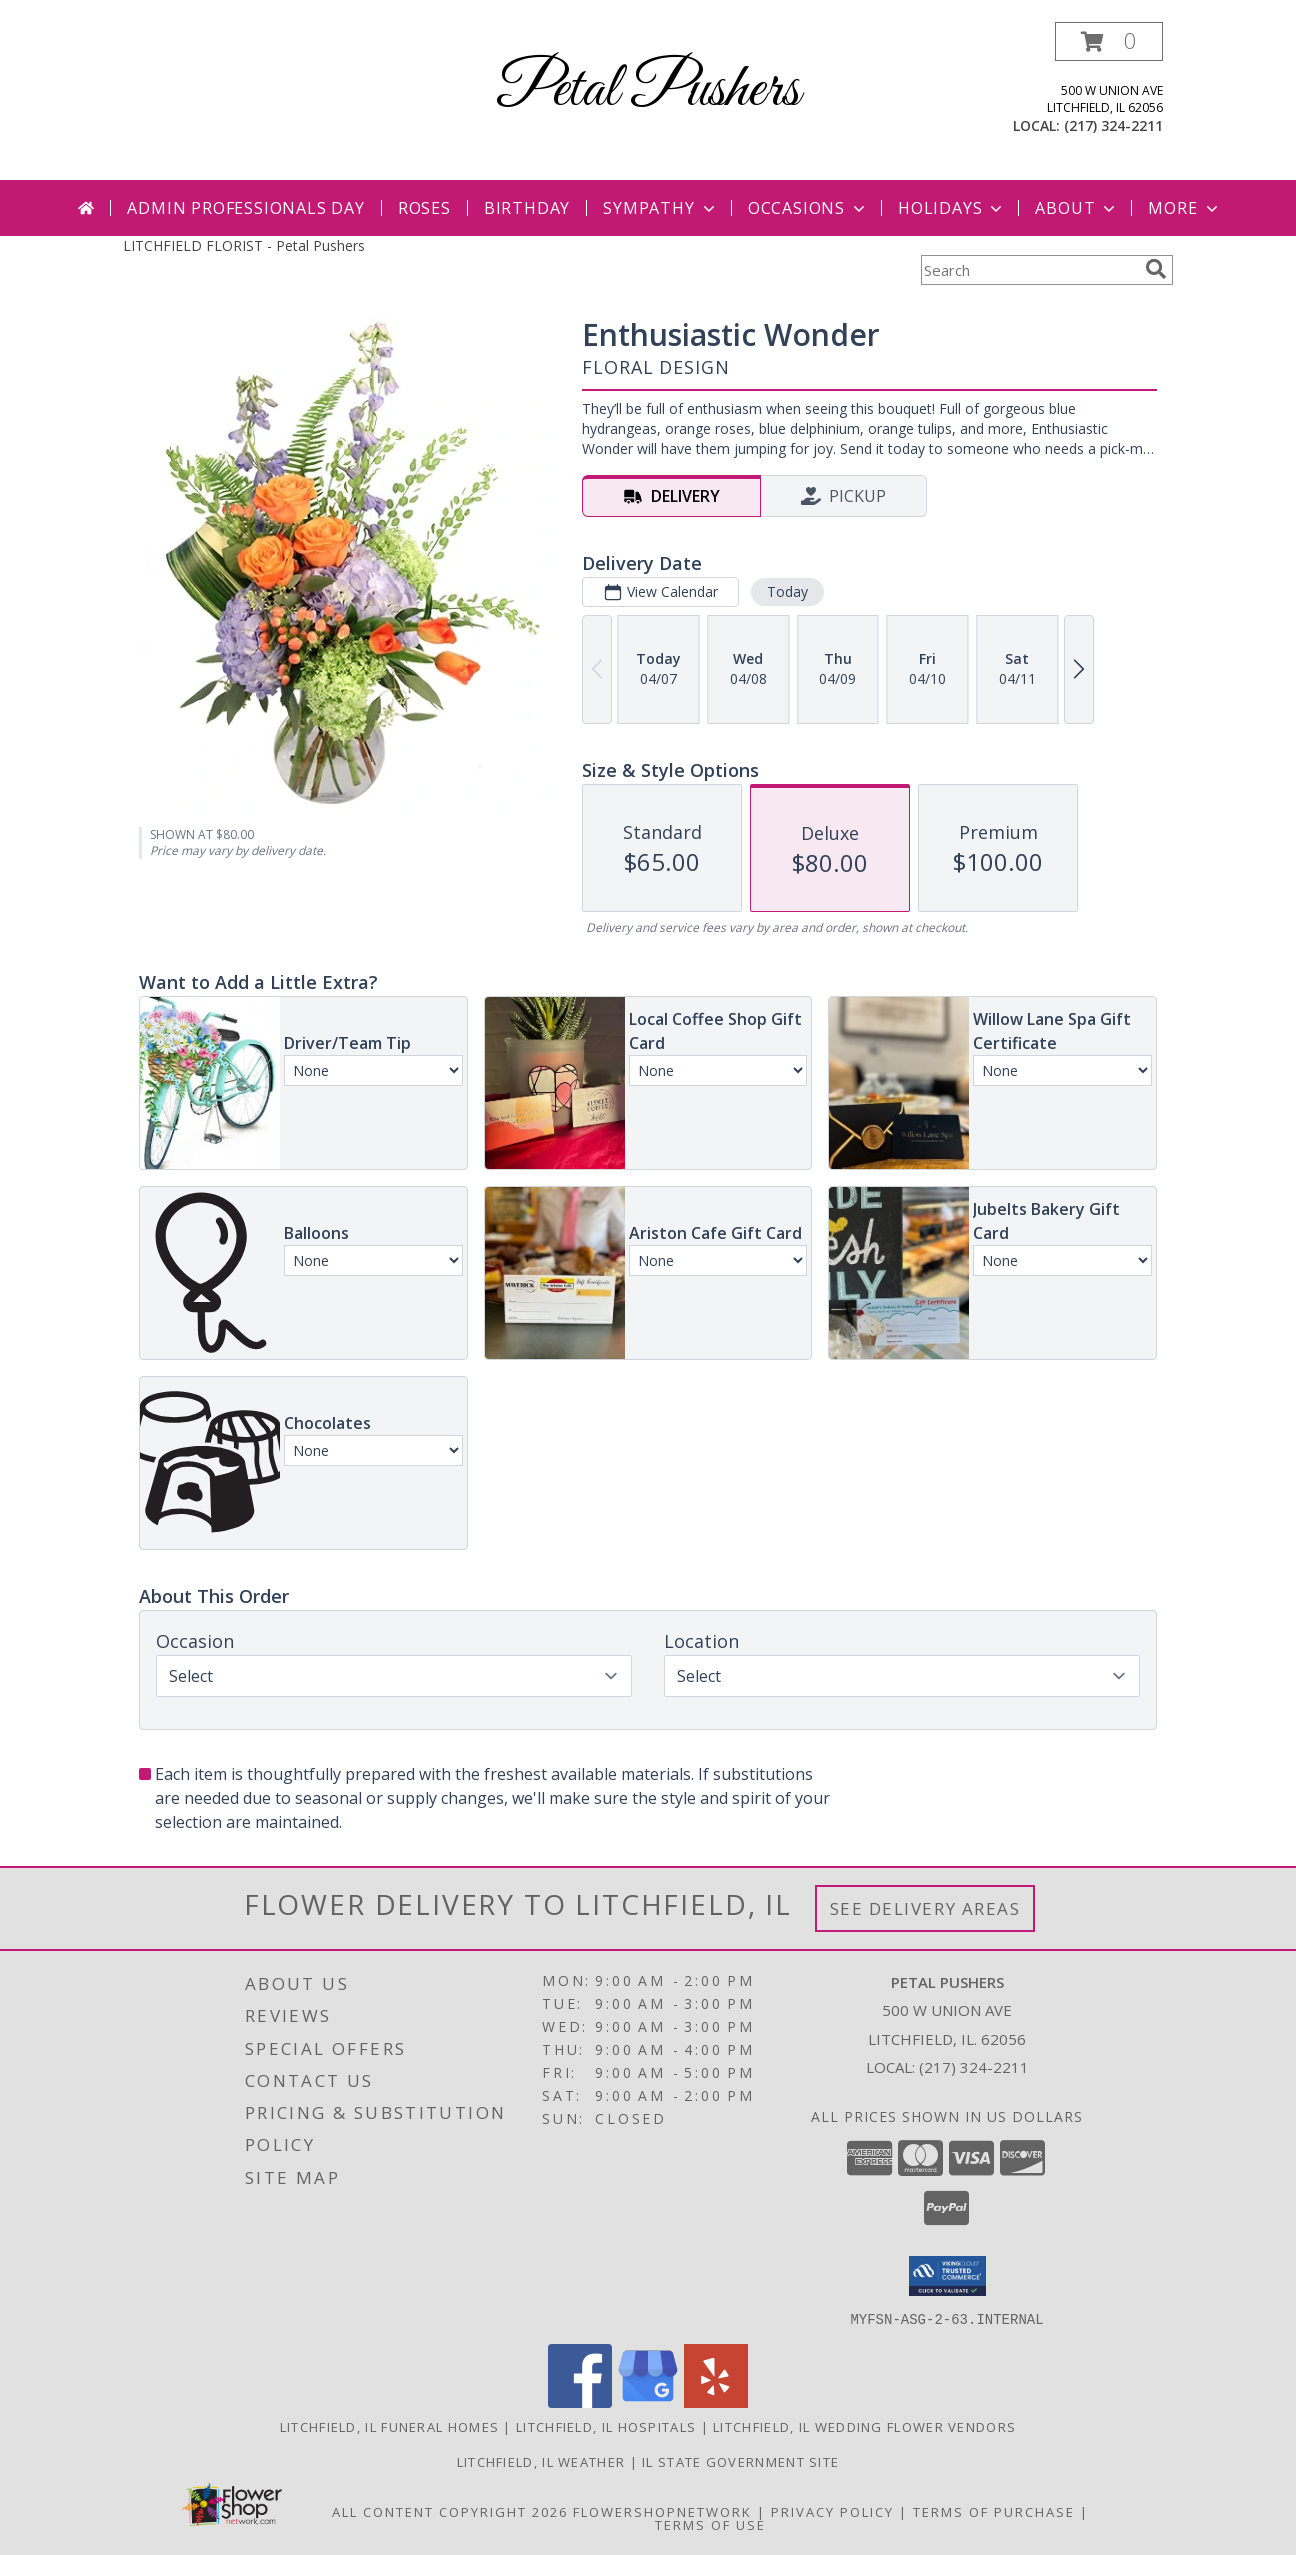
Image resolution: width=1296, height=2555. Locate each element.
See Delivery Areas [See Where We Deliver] (925, 1908)
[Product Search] (1029, 270)
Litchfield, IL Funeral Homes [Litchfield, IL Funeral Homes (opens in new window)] (389, 2426)
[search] (1156, 269)
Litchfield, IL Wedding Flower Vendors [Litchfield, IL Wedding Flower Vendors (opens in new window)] (864, 2426)
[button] (1109, 41)
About (1077, 208)
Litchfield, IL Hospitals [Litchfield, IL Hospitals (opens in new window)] (606, 2426)
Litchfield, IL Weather (541, 2461)
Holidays (952, 208)
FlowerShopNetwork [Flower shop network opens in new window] (662, 2511)
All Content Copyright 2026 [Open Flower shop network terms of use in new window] (450, 2511)
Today (787, 591)
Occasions (808, 208)
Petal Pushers (648, 90)
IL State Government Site (740, 2461)
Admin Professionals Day (245, 208)
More (1184, 208)
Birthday (527, 208)
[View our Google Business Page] (648, 2401)
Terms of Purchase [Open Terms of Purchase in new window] (994, 2511)
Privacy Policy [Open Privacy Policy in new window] (832, 2511)
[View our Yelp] (716, 2401)
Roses (424, 208)
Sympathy (660, 208)
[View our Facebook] (580, 2401)
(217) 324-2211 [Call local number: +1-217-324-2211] (1113, 125)
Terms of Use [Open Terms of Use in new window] (710, 2524)
